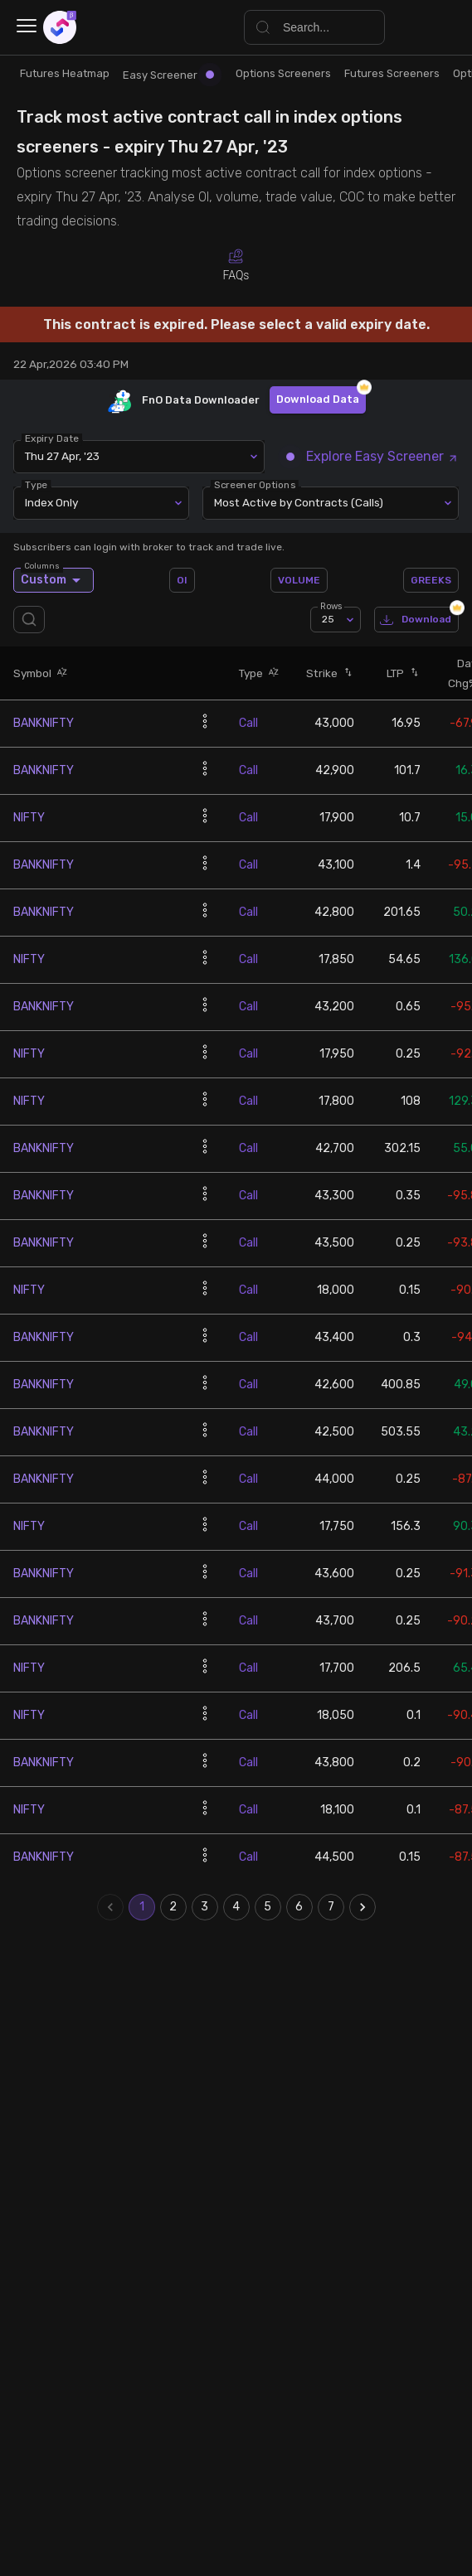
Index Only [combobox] (51, 502)
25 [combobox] (328, 619)
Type (36, 484)
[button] (59, 673)
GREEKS (431, 580)
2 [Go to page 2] (173, 1907)
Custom (53, 580)
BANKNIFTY (43, 723)
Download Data (318, 400)
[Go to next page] (362, 1907)
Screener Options (254, 484)
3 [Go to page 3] (204, 1907)
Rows (331, 606)
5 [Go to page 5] (267, 1907)
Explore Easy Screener (372, 456)
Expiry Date (52, 437)
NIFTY (29, 818)
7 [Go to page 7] (331, 1907)
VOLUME (299, 580)
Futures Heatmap (64, 73)
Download (416, 620)
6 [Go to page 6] (299, 1907)
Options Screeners (283, 73)
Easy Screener (168, 75)
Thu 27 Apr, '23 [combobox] (62, 455)
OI (182, 580)
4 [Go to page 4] (236, 1907)
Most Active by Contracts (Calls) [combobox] (298, 502)
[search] (32, 619)
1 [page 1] (141, 1907)
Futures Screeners (392, 73)
